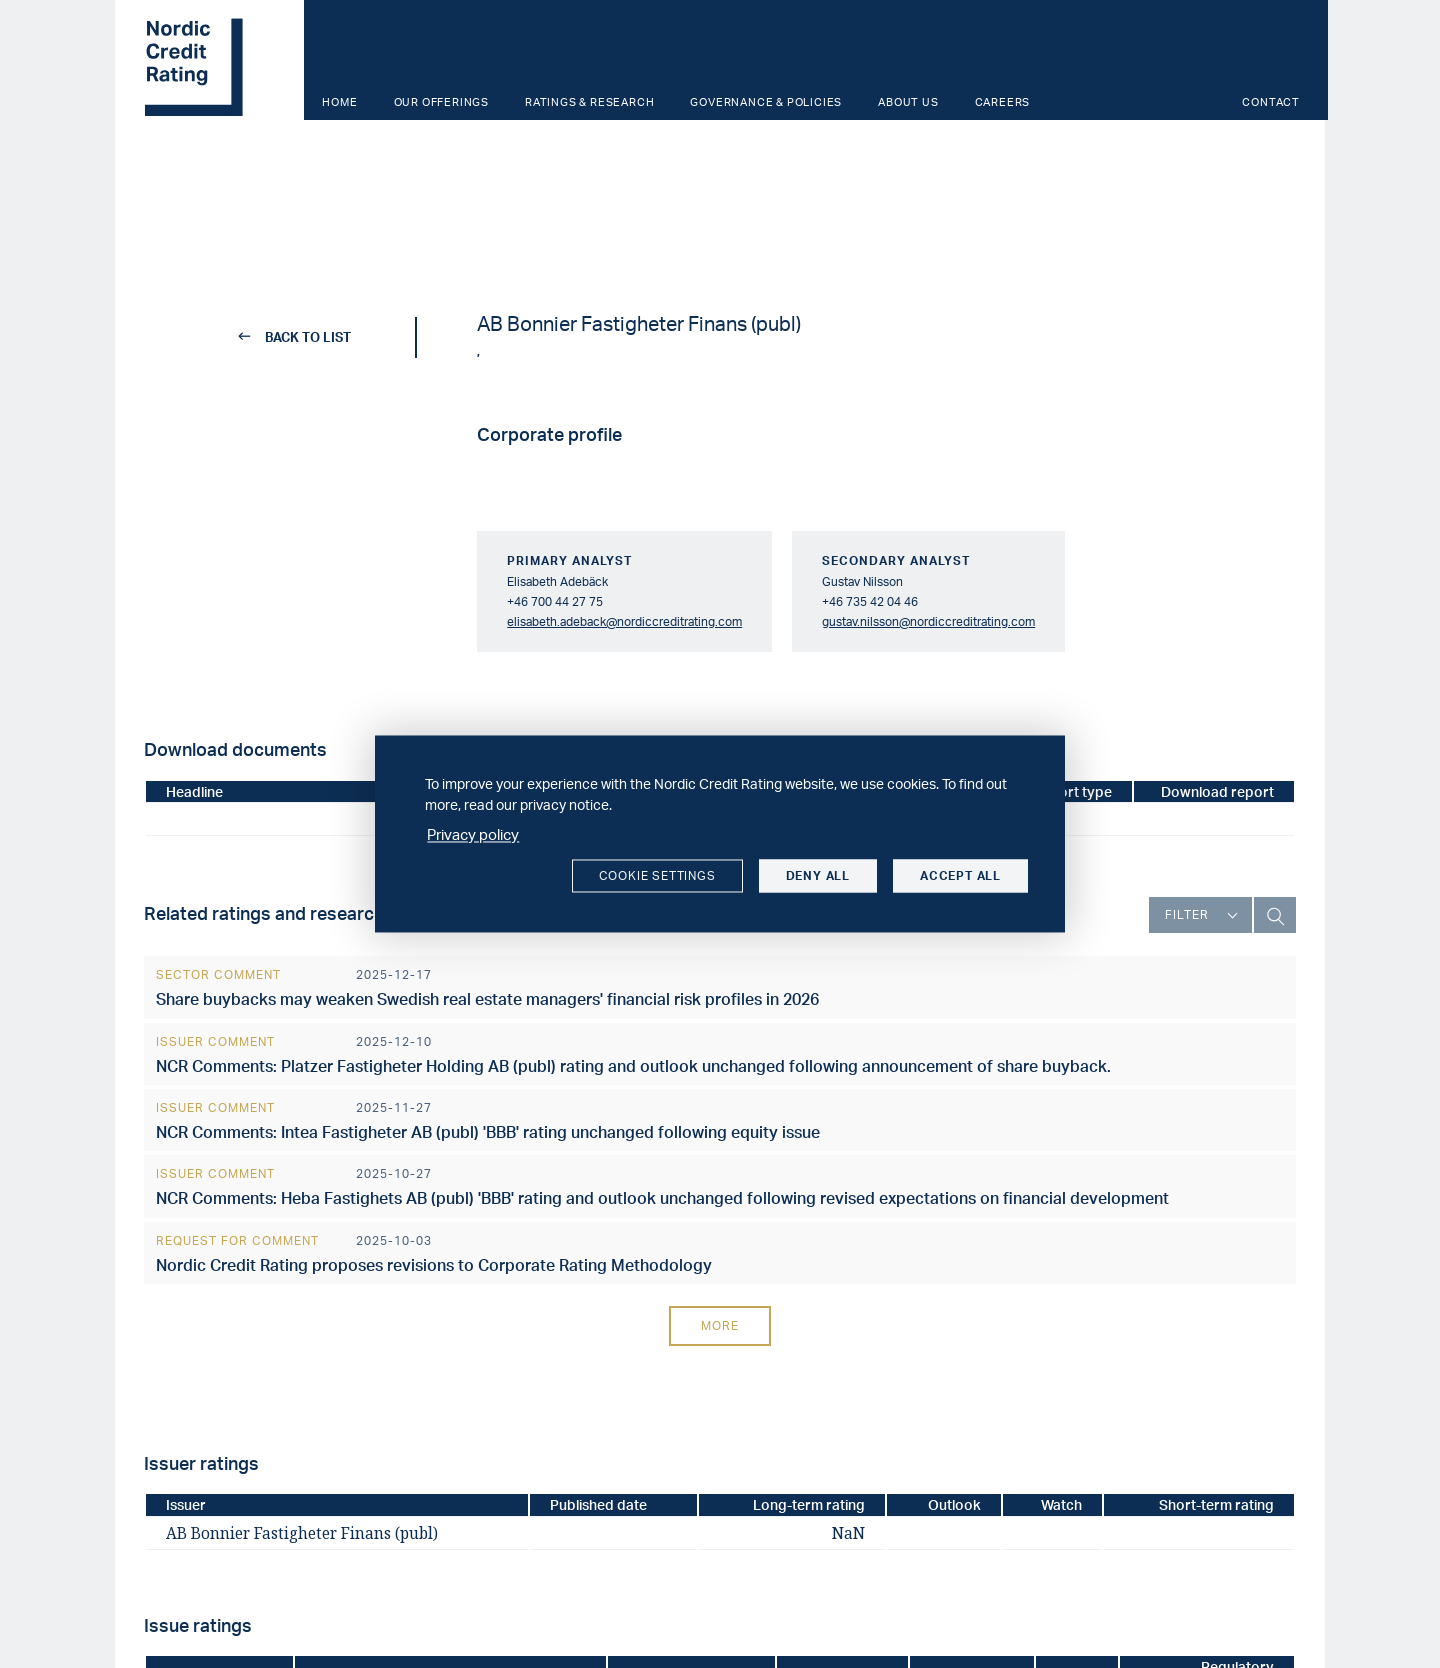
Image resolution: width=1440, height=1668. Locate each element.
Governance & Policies (766, 102)
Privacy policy (473, 834)
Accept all (960, 875)
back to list (295, 337)
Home (339, 102)
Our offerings (441, 102)
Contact (1271, 102)
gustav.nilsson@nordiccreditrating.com (928, 621)
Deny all (818, 875)
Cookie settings (657, 875)
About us (908, 102)
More (719, 1325)
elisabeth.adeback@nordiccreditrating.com (624, 621)
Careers (1003, 102)
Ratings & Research (589, 102)
